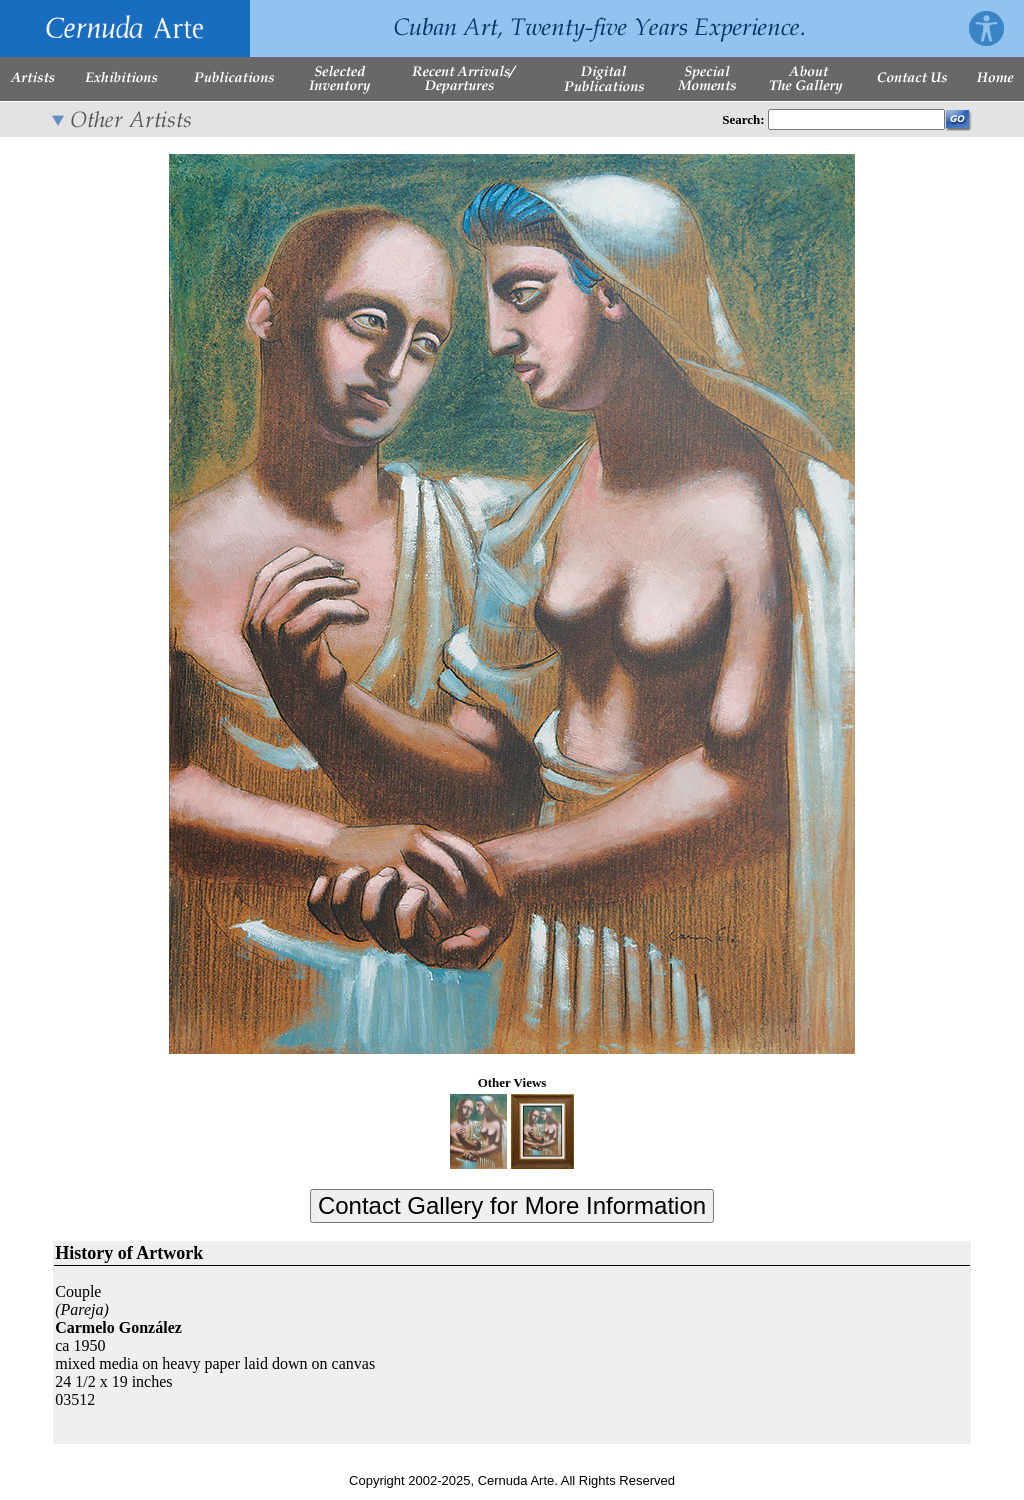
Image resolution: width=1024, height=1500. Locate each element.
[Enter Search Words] (856, 119)
